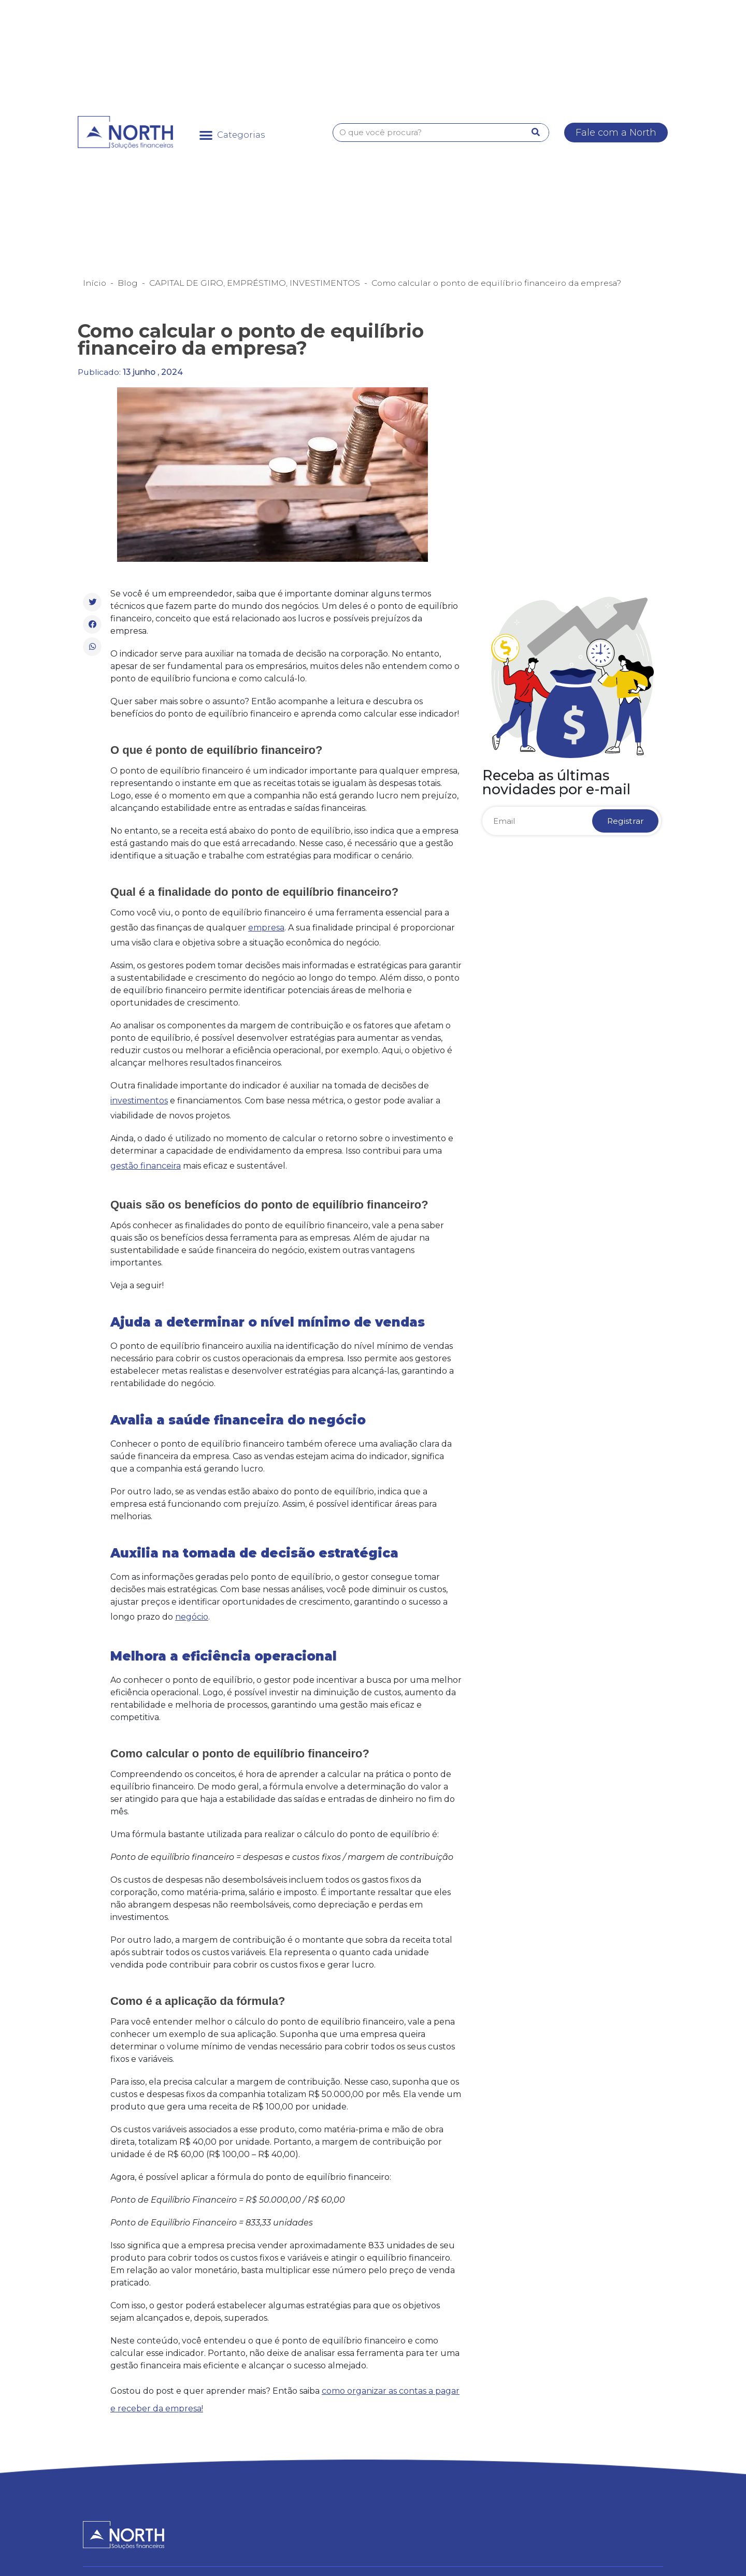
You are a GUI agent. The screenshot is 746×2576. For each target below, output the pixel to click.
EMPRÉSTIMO (256, 283)
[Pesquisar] (536, 132)
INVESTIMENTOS (325, 283)
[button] (231, 135)
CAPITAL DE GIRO (186, 283)
